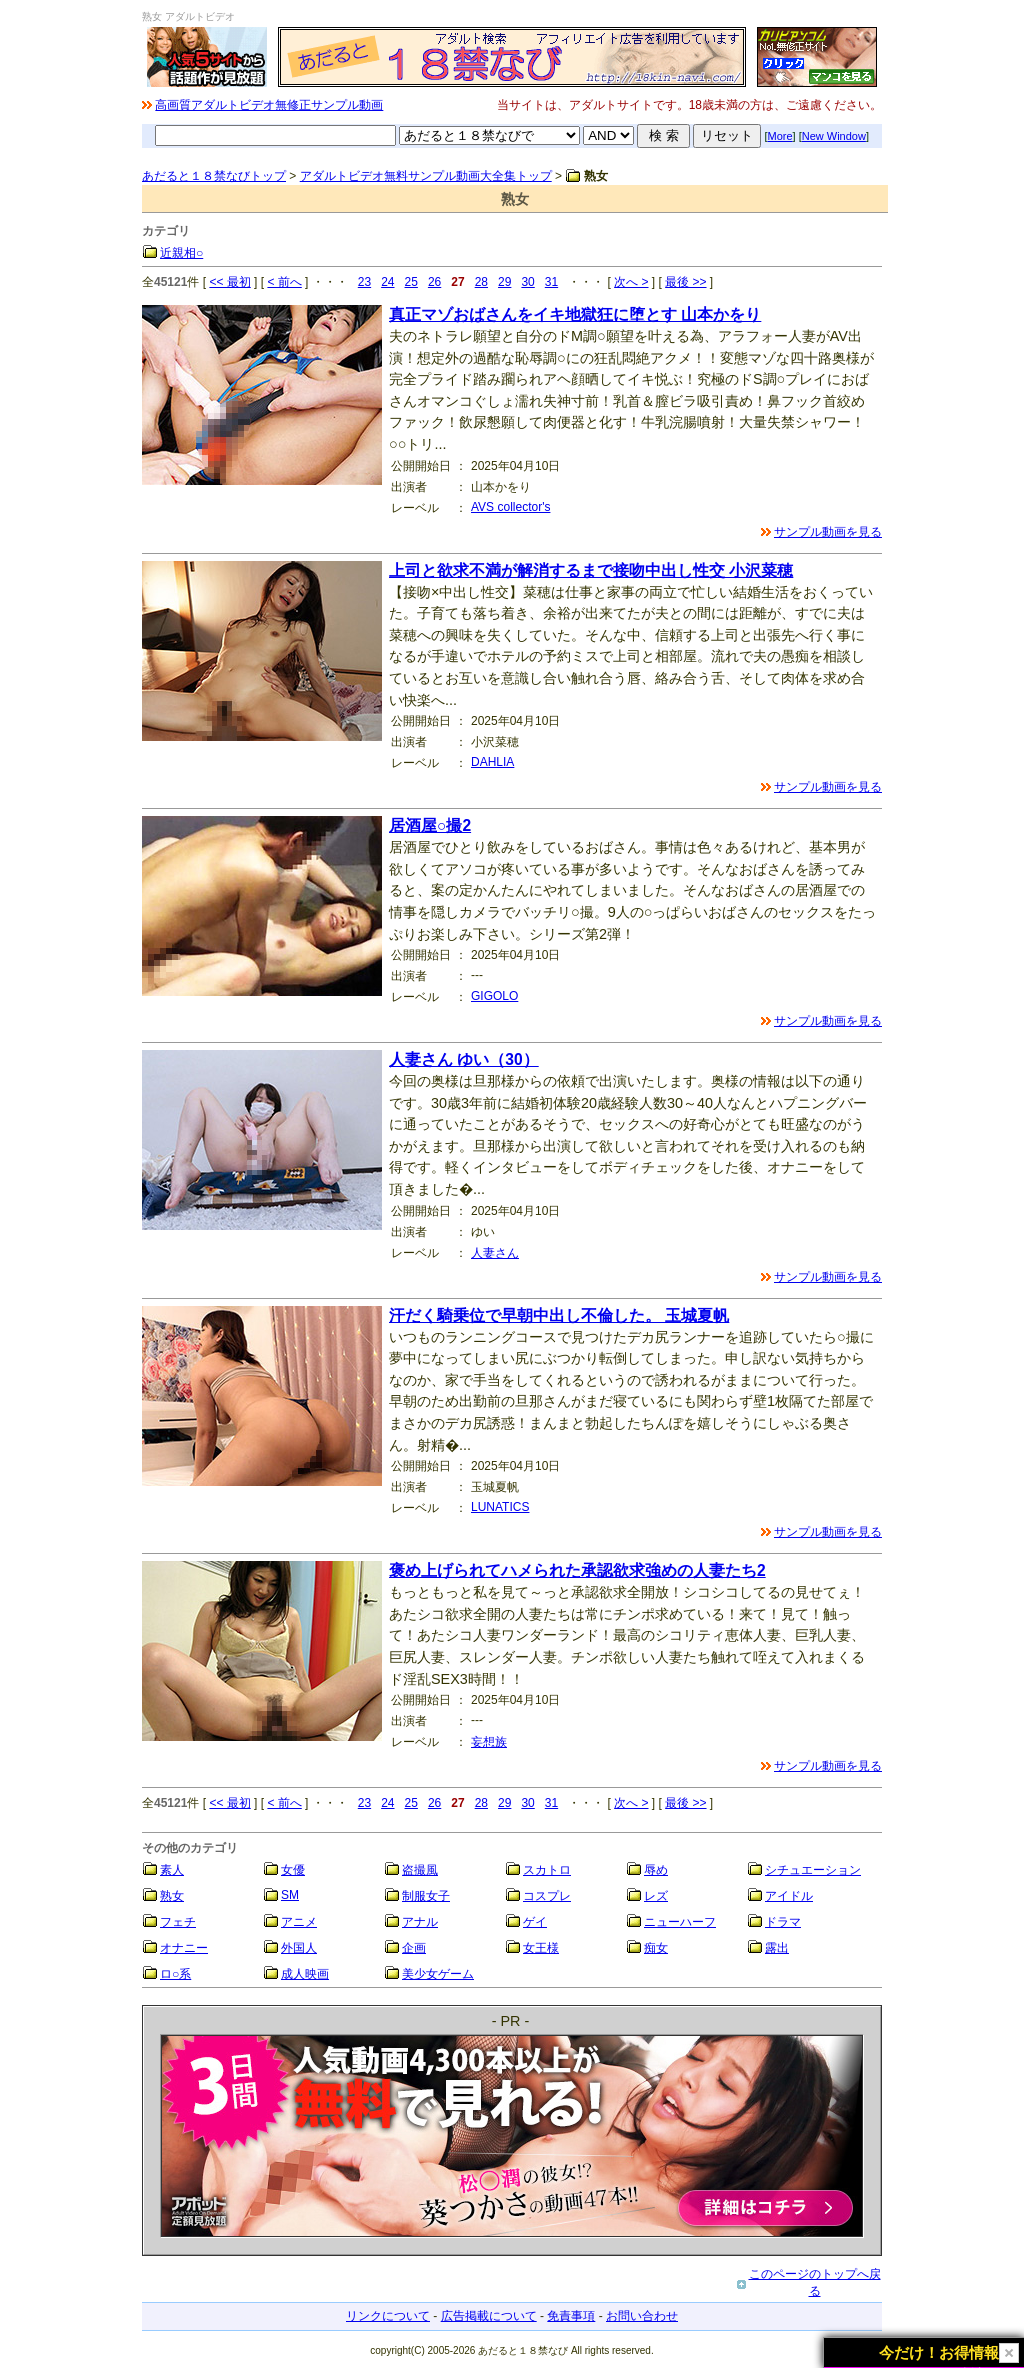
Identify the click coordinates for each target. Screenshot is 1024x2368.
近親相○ (181, 253)
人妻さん (495, 1253)
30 (527, 282)
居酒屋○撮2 (430, 825)
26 (434, 282)
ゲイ (535, 1922)
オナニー (184, 1948)
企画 (414, 1948)
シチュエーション (813, 1870)
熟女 (172, 1896)
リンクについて (388, 2316)
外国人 (299, 1948)
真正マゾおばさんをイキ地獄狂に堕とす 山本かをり (575, 314)
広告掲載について (489, 2316)
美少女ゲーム (438, 1974)
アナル (420, 1922)
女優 (293, 1870)
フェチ (178, 1922)
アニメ (299, 1922)
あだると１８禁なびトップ (214, 176)
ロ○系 (175, 1974)
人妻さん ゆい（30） (464, 1059)
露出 (777, 1948)
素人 (172, 1870)
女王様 (541, 1948)
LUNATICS (500, 1507)
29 (504, 282)
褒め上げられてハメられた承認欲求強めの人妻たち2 (577, 1570)
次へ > (631, 282)
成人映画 (305, 1974)
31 (551, 282)
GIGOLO (494, 996)
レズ (656, 1896)
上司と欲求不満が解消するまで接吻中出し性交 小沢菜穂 (591, 570)
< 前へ (284, 282)
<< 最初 (229, 282)
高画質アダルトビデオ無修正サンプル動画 (269, 105)
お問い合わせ (642, 2316)
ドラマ (783, 1922)
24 (387, 282)
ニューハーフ (680, 1922)
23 (364, 282)
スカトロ (547, 1870)
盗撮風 (420, 1870)
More (780, 136)
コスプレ (547, 1896)
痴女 (656, 1948)
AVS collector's (510, 507)
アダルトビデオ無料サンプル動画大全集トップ (426, 176)
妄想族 (489, 1742)
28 (481, 282)
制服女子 (426, 1896)
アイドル (789, 1896)
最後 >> (685, 282)
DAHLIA (492, 762)
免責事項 (571, 2316)
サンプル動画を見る (828, 532)
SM (290, 1895)
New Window (834, 136)
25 (411, 282)
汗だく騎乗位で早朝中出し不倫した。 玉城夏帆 (559, 1315)
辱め (656, 1870)
